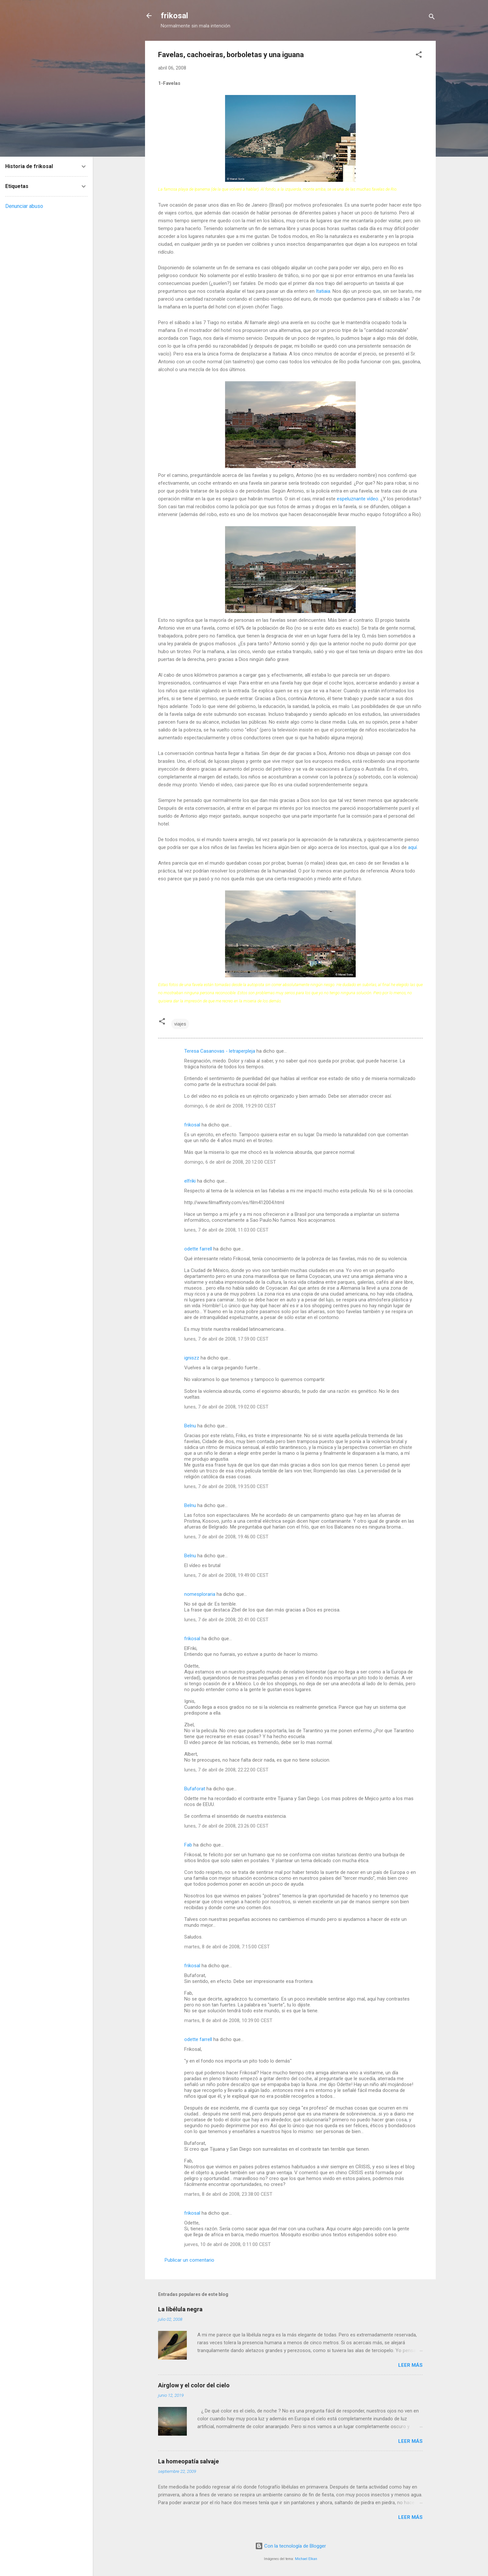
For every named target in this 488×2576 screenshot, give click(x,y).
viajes (180, 1024)
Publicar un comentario (189, 2260)
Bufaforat (194, 1789)
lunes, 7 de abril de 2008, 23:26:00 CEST (226, 1826)
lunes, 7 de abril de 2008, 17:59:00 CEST (226, 1339)
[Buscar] (432, 18)
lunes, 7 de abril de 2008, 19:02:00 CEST (226, 1407)
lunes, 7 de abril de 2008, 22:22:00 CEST (226, 1770)
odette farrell (198, 1249)
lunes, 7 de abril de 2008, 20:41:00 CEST (226, 1620)
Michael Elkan (306, 2559)
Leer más (410, 2365)
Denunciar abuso (24, 206)
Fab (188, 1845)
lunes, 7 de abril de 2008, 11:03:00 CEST (226, 1230)
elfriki (190, 1181)
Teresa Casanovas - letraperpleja (219, 1051)
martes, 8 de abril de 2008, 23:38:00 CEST (228, 2194)
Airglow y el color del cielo (194, 2385)
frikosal (174, 15)
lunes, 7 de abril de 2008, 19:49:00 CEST (226, 1575)
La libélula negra (180, 2309)
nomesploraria (199, 1594)
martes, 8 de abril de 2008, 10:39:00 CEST (228, 2020)
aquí (412, 847)
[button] (419, 56)
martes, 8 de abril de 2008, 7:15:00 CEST (227, 1947)
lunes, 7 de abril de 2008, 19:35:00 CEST (226, 1486)
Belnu (190, 1426)
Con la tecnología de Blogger (290, 2546)
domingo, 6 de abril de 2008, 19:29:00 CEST (230, 1106)
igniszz (191, 1358)
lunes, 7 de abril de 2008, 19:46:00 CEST (226, 1537)
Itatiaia (323, 291)
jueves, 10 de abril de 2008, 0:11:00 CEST (227, 2244)
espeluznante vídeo (357, 499)
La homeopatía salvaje (188, 2461)
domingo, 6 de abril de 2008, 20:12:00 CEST (230, 1162)
